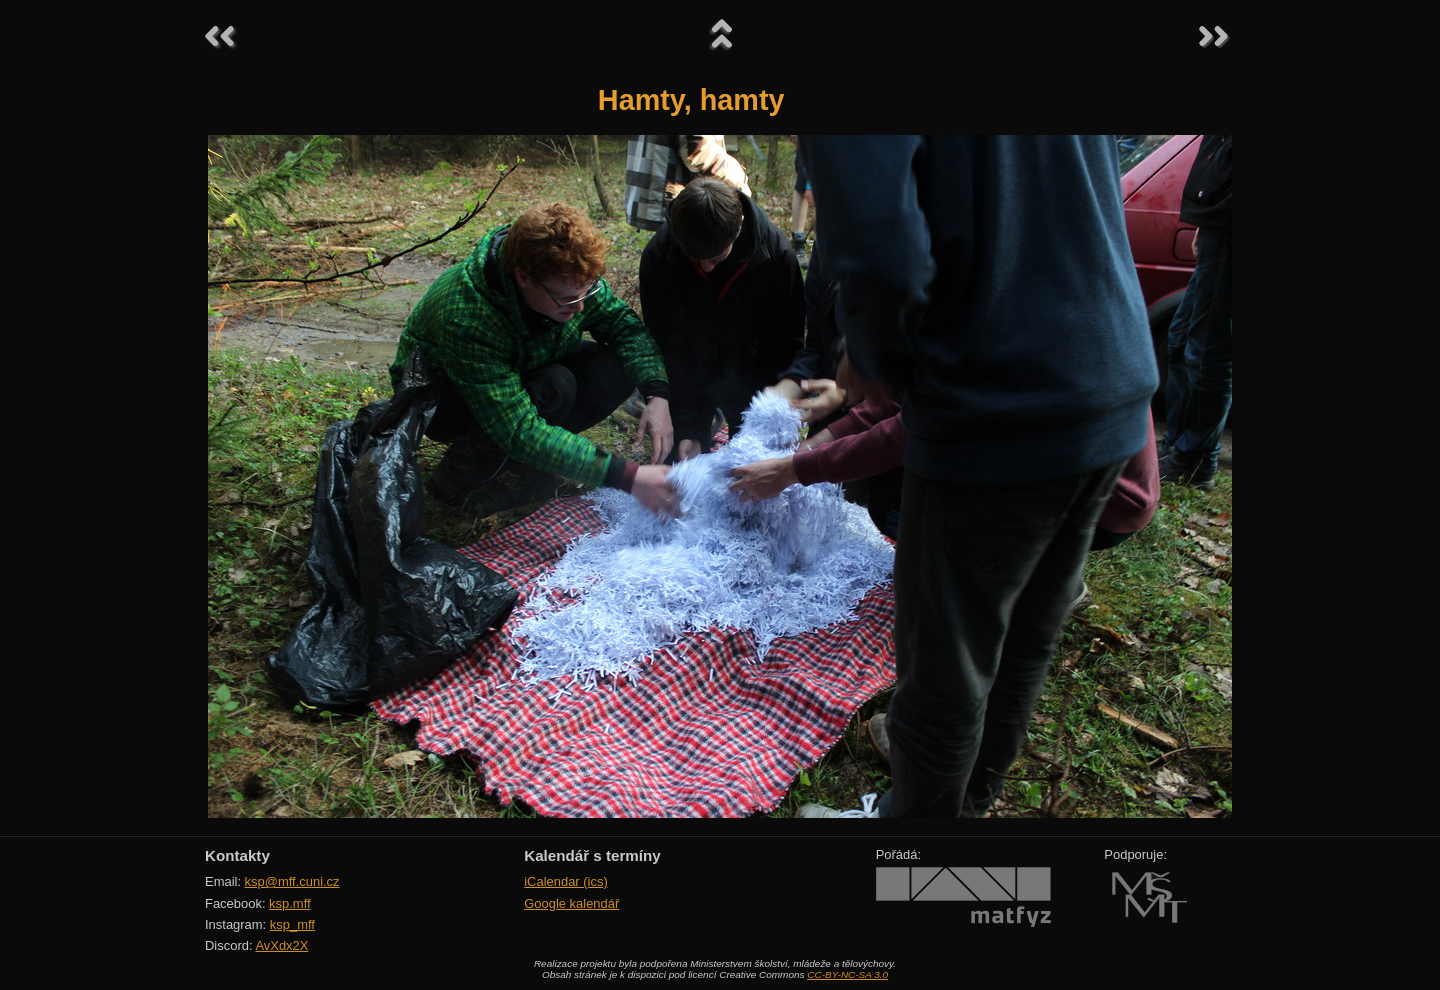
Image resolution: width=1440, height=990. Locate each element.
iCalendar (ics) (566, 881)
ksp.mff (290, 903)
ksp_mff (292, 924)
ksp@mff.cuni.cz (292, 881)
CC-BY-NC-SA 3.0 (847, 974)
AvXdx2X (281, 945)
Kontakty (237, 855)
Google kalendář (571, 903)
